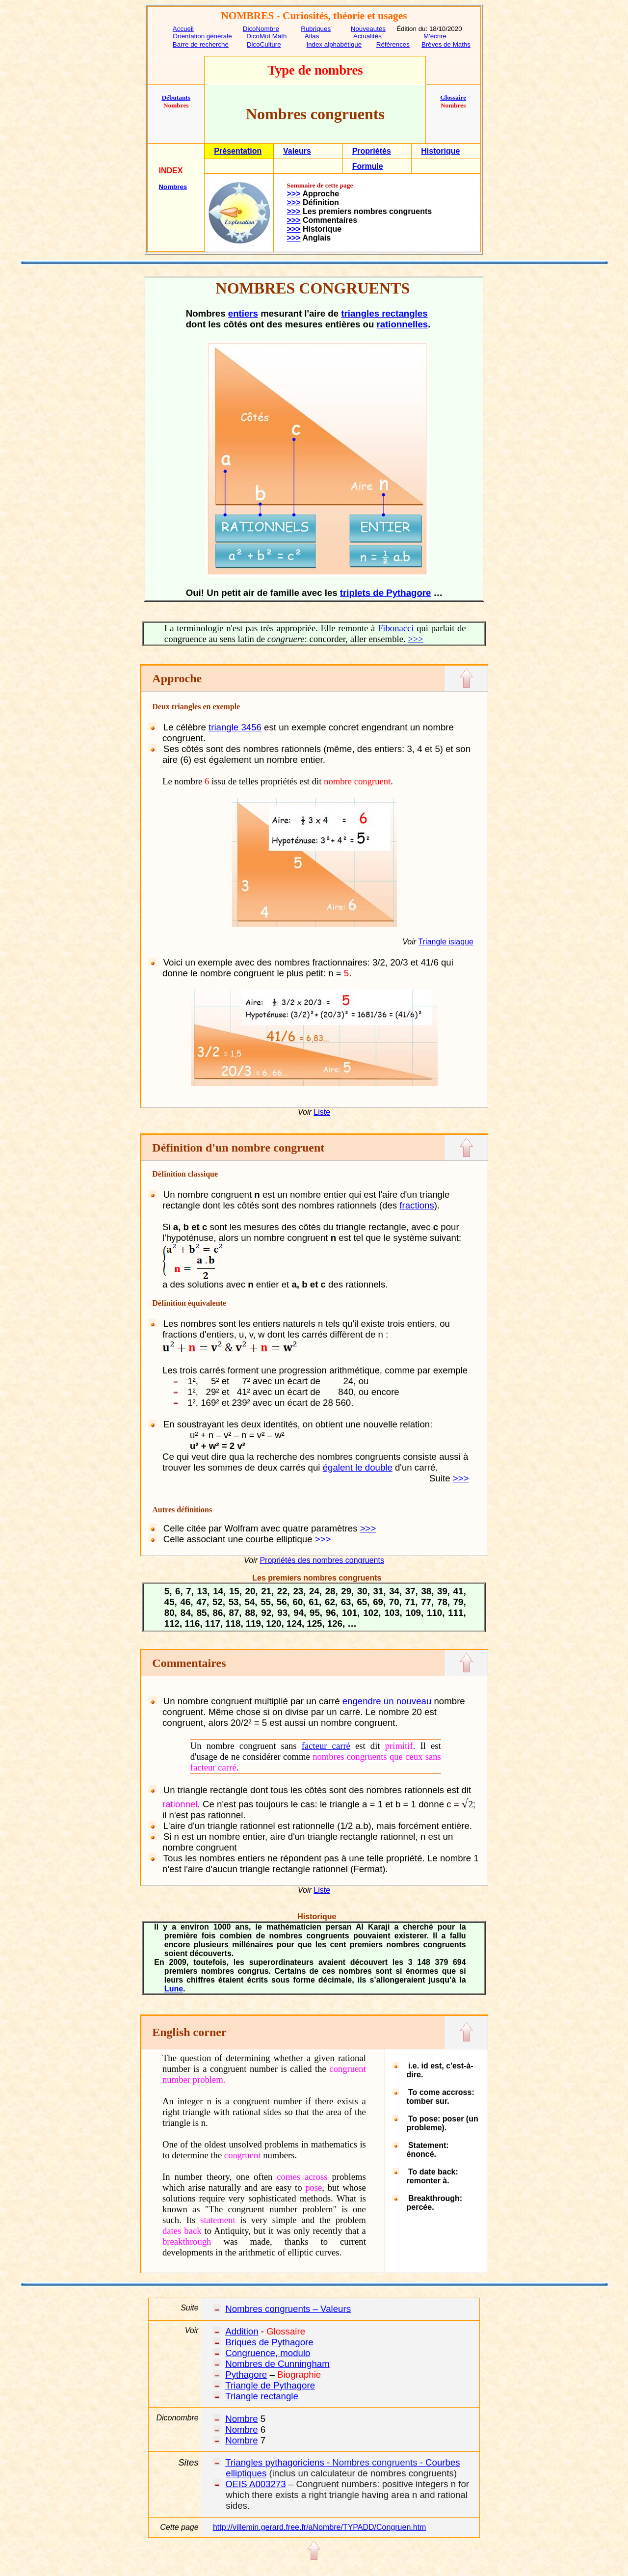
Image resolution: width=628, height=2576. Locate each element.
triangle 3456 (235, 727)
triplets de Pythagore (385, 593)
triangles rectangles (384, 313)
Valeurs (297, 151)
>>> (294, 193)
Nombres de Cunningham (277, 2364)
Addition (241, 2331)
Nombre (241, 2419)
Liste (322, 1112)
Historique (440, 151)
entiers (243, 313)
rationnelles (402, 324)
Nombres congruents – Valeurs (288, 2309)
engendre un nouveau (387, 1701)
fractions (416, 1205)
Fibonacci (396, 628)
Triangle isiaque (446, 942)
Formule (367, 166)
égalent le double (357, 1467)
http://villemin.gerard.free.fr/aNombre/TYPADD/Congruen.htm (319, 2527)
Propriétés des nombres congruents (322, 1560)
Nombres (172, 186)
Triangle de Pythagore (270, 2385)
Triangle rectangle (261, 2396)
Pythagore (246, 2374)
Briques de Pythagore (269, 2342)
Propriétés (371, 151)
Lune (173, 1989)
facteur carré (326, 1746)
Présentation (238, 151)
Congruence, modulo (267, 2353)
